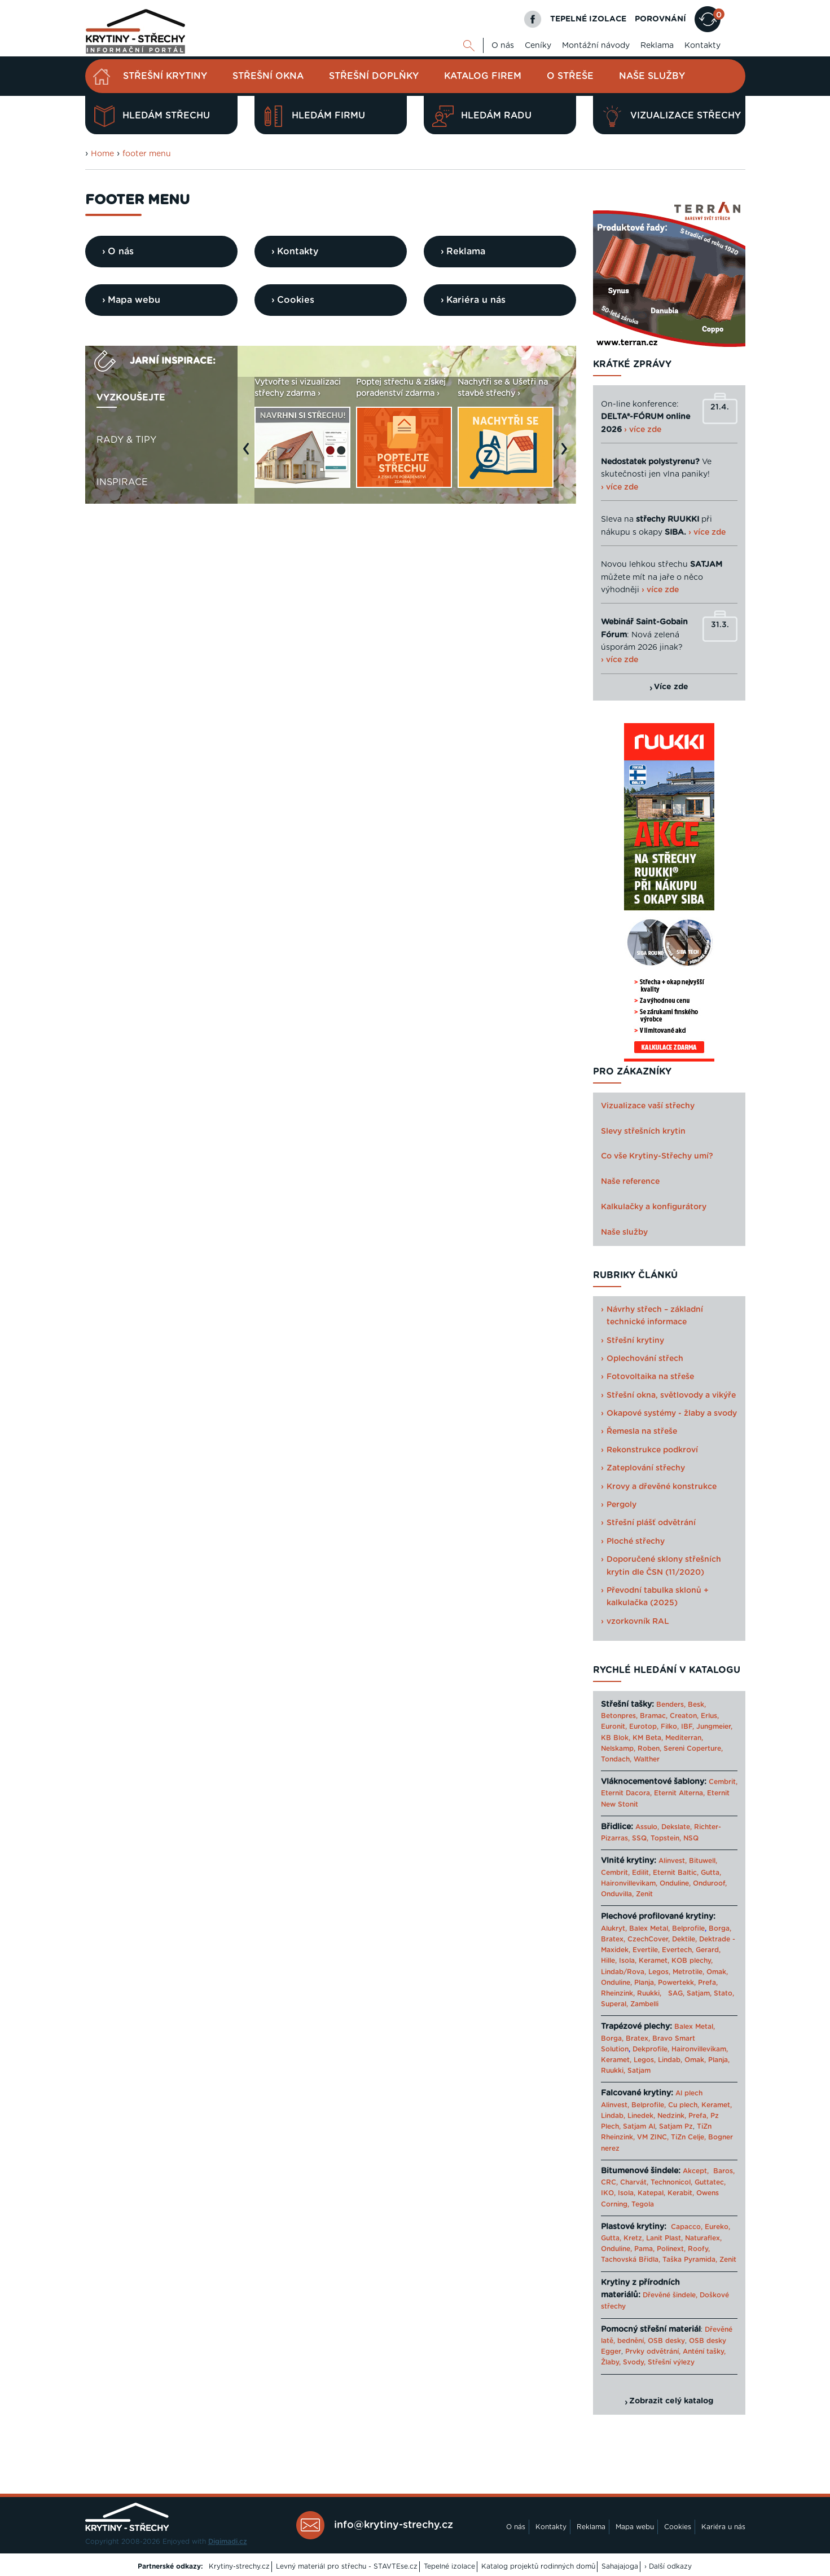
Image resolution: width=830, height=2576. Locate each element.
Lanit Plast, (664, 2238)
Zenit (644, 1894)
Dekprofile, (651, 2049)
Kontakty (702, 46)
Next (567, 454)
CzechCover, (648, 1939)
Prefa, (708, 1982)
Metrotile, (688, 1972)
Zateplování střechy (646, 1468)
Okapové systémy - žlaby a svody (672, 1413)
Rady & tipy (126, 439)
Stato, (724, 1993)
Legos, (659, 1972)
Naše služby (652, 76)
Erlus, (710, 1715)
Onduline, (675, 1883)
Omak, (717, 1972)
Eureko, (717, 2226)
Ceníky (538, 46)
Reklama (657, 46)
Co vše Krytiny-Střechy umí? (657, 1156)
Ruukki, (649, 1993)
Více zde (671, 687)
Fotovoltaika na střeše (650, 1377)
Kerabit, (680, 2193)
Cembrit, (723, 1781)
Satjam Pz (676, 2126)
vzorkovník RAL (638, 1622)
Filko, (670, 1726)
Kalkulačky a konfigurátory (653, 1207)
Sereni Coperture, (693, 1748)
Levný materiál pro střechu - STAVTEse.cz (347, 2566)
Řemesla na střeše (642, 1431)
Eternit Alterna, (679, 1793)
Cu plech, (683, 2105)
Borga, (720, 1928)
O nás (502, 46)
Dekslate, (676, 1827)
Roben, (649, 1748)
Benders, (671, 1704)
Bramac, (653, 1715)
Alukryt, (614, 1928)
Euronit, (614, 1726)
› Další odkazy (668, 2566)
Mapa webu (635, 2527)
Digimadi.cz (227, 2541)
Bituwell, (703, 1860)
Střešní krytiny (165, 76)
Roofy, (699, 2248)
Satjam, (699, 1993)
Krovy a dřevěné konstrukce (662, 1487)
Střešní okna (268, 76)
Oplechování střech (645, 1359)
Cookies (677, 2527)
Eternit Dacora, (626, 1793)
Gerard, (708, 1950)
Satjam (639, 2070)
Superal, (614, 2004)
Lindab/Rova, (623, 1972)
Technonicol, (671, 2182)
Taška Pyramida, (689, 2259)
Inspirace (122, 482)
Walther (647, 1759)
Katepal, (651, 2193)
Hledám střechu (152, 116)
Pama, (644, 2248)
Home (102, 154)
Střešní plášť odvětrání (651, 1523)
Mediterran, (684, 1737)
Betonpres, (619, 1715)
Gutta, (711, 1872)
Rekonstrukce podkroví (652, 1450)
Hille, (609, 1960)
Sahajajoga (619, 2566)
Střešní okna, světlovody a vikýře (671, 1395)
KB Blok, (615, 1737)
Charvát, (634, 2182)
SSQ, (640, 1838)
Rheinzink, (619, 1993)
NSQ (691, 1838)
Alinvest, (672, 1860)
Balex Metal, (649, 1928)
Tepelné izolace (449, 2566)
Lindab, (670, 2060)
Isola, (627, 1960)
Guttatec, (710, 2182)
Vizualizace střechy (671, 116)
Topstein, (666, 1838)
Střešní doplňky (374, 76)
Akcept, (695, 2171)
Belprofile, (648, 2105)
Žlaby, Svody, (623, 2362)
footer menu (146, 154)
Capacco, (686, 2226)
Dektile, (684, 1939)
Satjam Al (639, 2126)
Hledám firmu (314, 116)
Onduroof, (710, 1883)
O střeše (570, 76)
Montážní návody (596, 46)
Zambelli (644, 2004)
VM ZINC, (653, 2137)
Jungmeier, (714, 1726)
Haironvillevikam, (629, 1883)
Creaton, (684, 1715)
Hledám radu (482, 116)
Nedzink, (671, 2115)
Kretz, (633, 2238)
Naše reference (630, 1182)
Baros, (724, 2171)
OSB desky (666, 2340)
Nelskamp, (618, 1748)
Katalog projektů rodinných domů (538, 2566)
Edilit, (641, 1872)
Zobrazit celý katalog (671, 2401)
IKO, (608, 2193)
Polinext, (671, 2248)
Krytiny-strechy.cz (239, 2566)
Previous (249, 454)
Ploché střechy (636, 1541)
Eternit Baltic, (676, 1872)
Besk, (697, 1704)
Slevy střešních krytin (643, 1131)
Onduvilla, (617, 1894)
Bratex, (613, 1939)
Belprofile (688, 1928)
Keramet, (652, 1960)
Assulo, (647, 1827)
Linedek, (641, 2115)
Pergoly (621, 1505)
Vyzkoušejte (130, 397)
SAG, (676, 1993)
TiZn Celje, (688, 2137)
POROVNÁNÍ (660, 19)
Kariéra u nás (723, 2527)
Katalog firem (482, 76)
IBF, (687, 1726)
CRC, (609, 2182)
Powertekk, (677, 1982)
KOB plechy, (692, 1960)
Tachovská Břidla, (630, 2259)
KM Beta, (648, 1737)
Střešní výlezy (671, 2362)
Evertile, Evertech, (663, 1950)
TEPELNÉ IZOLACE (588, 19)
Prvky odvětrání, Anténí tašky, (675, 2351)
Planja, (645, 1982)
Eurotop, (643, 1726)
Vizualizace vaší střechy (648, 1106)
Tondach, (616, 1759)
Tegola (642, 2204)
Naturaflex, (703, 2238)
